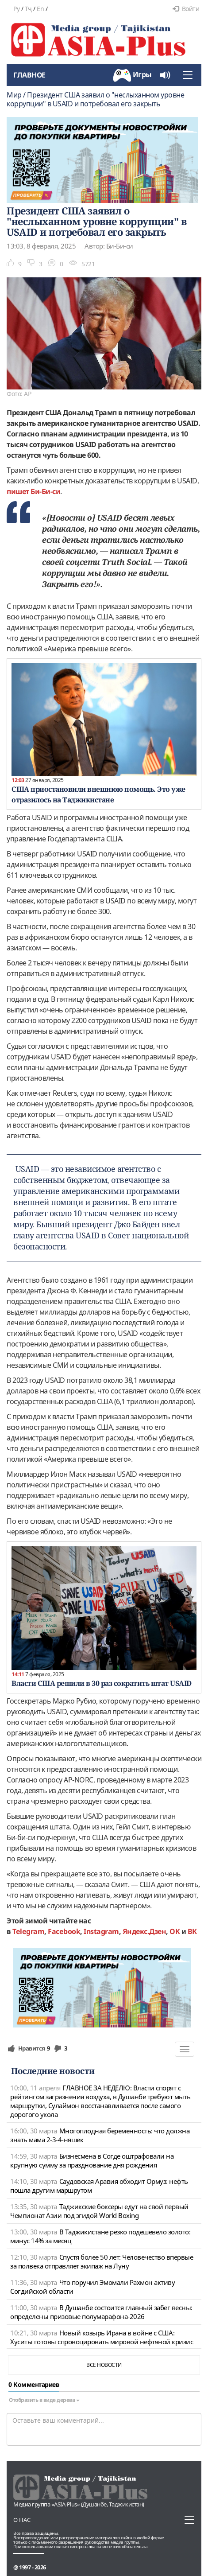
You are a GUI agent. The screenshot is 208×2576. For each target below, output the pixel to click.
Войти (186, 8)
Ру (16, 8)
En (40, 8)
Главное (29, 75)
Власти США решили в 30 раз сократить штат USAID (102, 1683)
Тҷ (28, 8)
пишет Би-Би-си (33, 491)
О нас (22, 2520)
